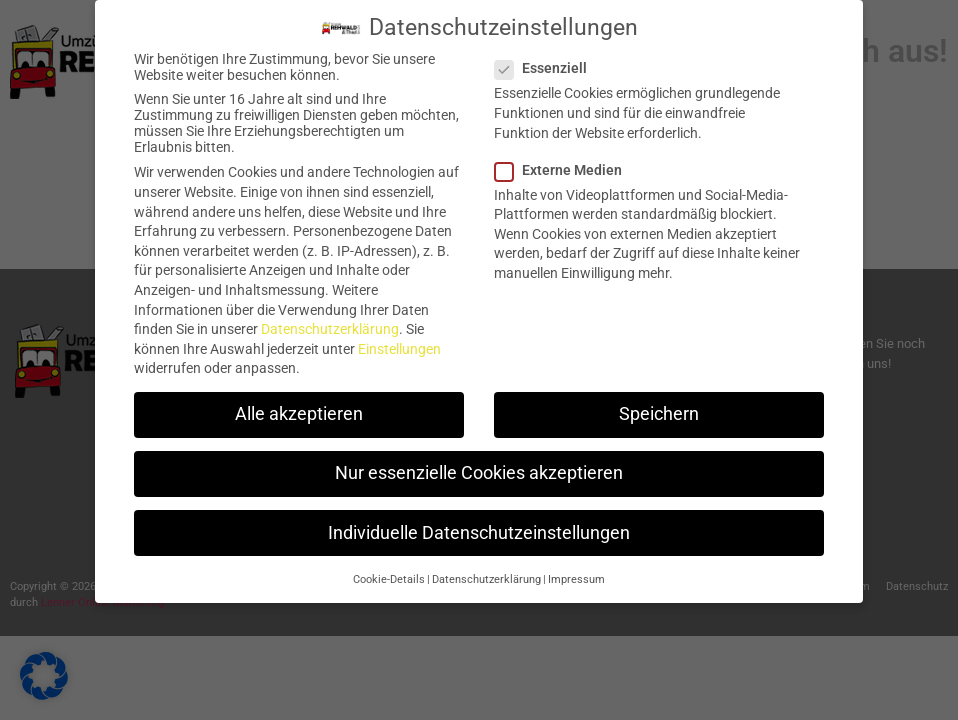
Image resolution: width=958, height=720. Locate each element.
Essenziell (547, 58)
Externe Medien (564, 160)
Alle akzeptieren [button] (299, 404)
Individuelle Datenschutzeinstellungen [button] (479, 523)
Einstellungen (399, 339)
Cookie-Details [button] (389, 569)
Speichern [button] (659, 404)
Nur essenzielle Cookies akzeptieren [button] (479, 463)
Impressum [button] (576, 569)
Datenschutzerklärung (330, 319)
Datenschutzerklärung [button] (486, 569)
